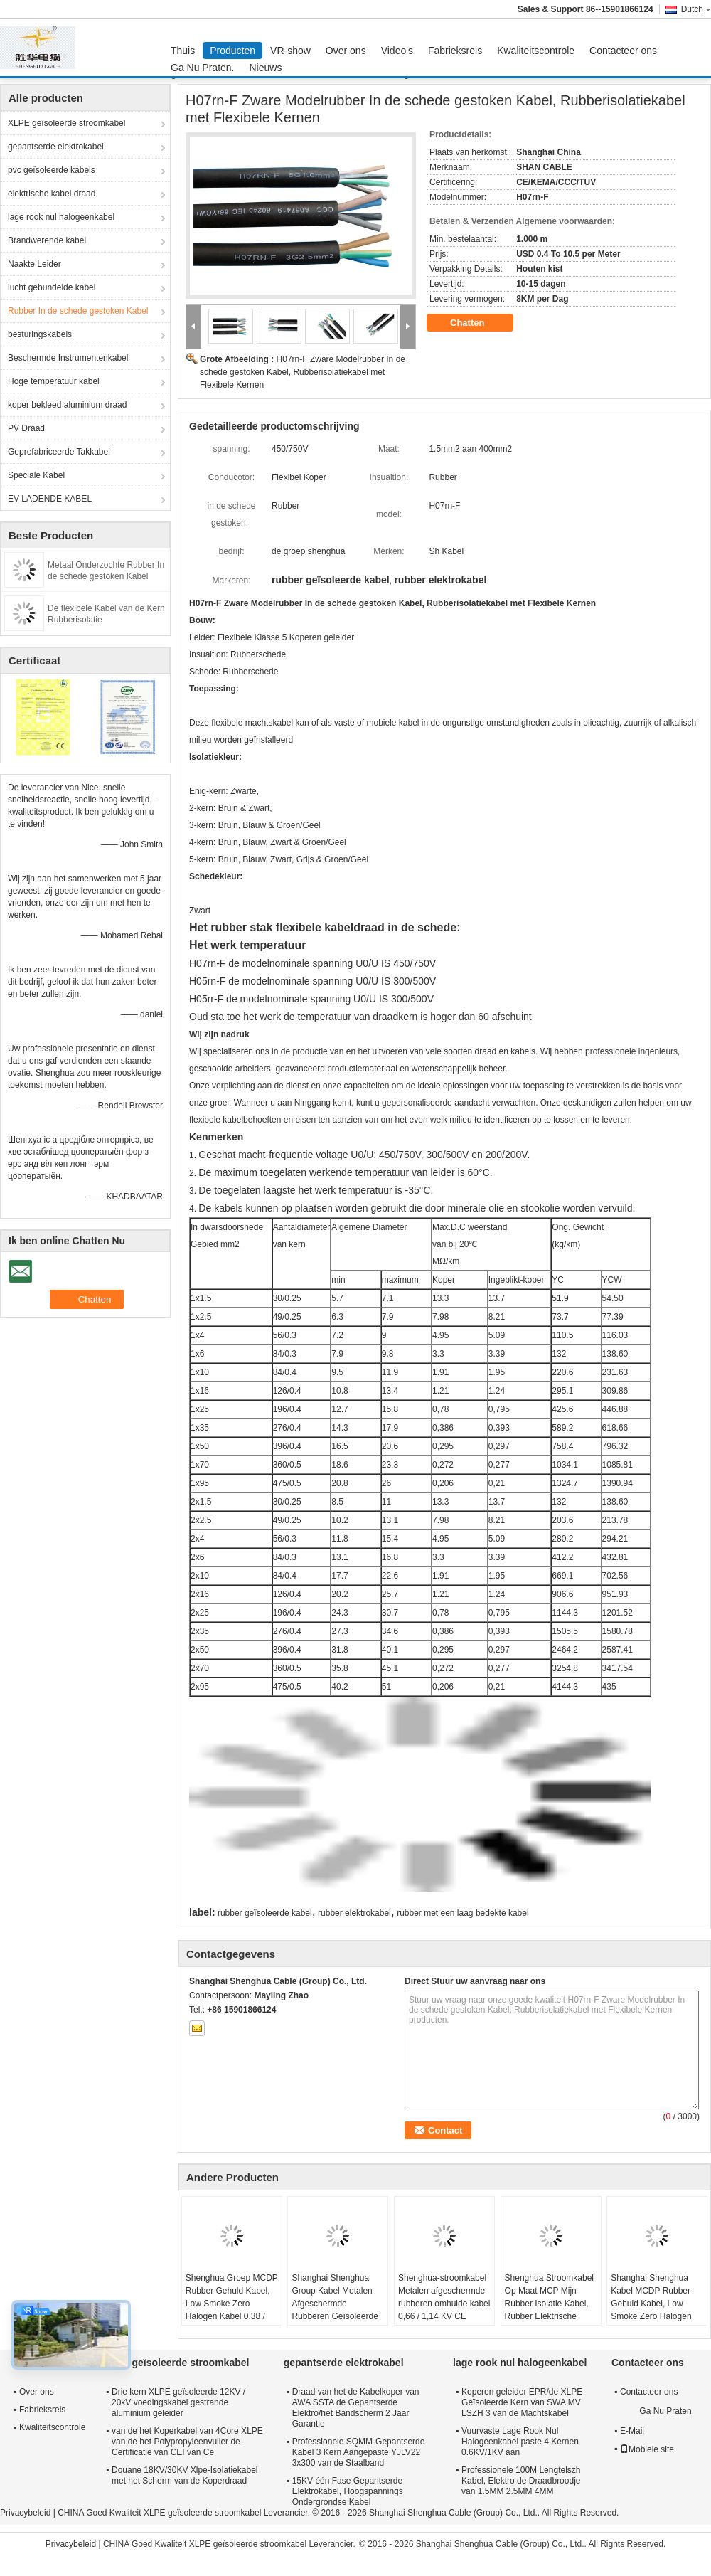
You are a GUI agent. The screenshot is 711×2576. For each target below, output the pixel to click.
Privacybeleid (25, 2513)
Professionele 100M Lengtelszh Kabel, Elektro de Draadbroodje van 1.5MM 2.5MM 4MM (520, 2480)
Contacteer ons (623, 50)
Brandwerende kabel (47, 240)
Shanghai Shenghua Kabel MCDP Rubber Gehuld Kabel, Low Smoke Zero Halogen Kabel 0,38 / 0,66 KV (651, 2303)
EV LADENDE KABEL (50, 499)
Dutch (696, 9)
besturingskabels (40, 334)
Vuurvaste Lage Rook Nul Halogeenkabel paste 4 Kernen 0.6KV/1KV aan (520, 2441)
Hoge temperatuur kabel (54, 381)
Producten (232, 50)
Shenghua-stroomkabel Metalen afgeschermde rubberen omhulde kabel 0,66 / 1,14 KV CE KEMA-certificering (444, 2303)
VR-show (290, 50)
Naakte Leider (34, 264)
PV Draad (26, 428)
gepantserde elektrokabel (56, 147)
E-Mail (632, 2431)
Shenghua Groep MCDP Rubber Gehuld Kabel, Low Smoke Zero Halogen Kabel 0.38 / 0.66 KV (232, 2303)
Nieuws (266, 67)
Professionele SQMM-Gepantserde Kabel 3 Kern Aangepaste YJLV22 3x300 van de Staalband (358, 2452)
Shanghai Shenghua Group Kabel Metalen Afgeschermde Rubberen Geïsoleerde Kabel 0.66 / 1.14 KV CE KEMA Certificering (335, 2310)
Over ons (346, 50)
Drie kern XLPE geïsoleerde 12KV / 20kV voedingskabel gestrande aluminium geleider (178, 2402)
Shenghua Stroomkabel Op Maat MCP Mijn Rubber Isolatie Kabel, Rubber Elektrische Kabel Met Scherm (549, 2303)
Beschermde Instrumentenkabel (68, 358)
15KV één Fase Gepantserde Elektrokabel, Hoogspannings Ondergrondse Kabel (347, 2491)
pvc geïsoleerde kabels (51, 170)
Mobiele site (647, 2449)
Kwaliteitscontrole (535, 50)
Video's (397, 50)
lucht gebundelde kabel (51, 287)
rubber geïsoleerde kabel (265, 1913)
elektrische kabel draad (51, 193)
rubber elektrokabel (354, 1913)
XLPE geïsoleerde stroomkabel (66, 123)
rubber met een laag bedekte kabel (462, 1913)
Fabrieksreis (455, 50)
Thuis (183, 50)
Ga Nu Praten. (203, 68)
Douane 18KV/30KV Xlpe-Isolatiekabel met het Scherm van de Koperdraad (184, 2475)
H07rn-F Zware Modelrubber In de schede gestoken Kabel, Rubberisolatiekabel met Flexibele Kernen (302, 372)
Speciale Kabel (36, 475)
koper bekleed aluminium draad (67, 405)
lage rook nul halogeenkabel (61, 217)
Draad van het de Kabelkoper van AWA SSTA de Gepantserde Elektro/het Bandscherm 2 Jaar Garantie (355, 2408)
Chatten (477, 323)
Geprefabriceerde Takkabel (59, 452)
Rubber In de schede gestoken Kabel (78, 311)
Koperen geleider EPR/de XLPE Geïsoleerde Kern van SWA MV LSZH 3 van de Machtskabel (521, 2402)
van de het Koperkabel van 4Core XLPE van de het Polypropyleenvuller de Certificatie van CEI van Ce (187, 2441)
